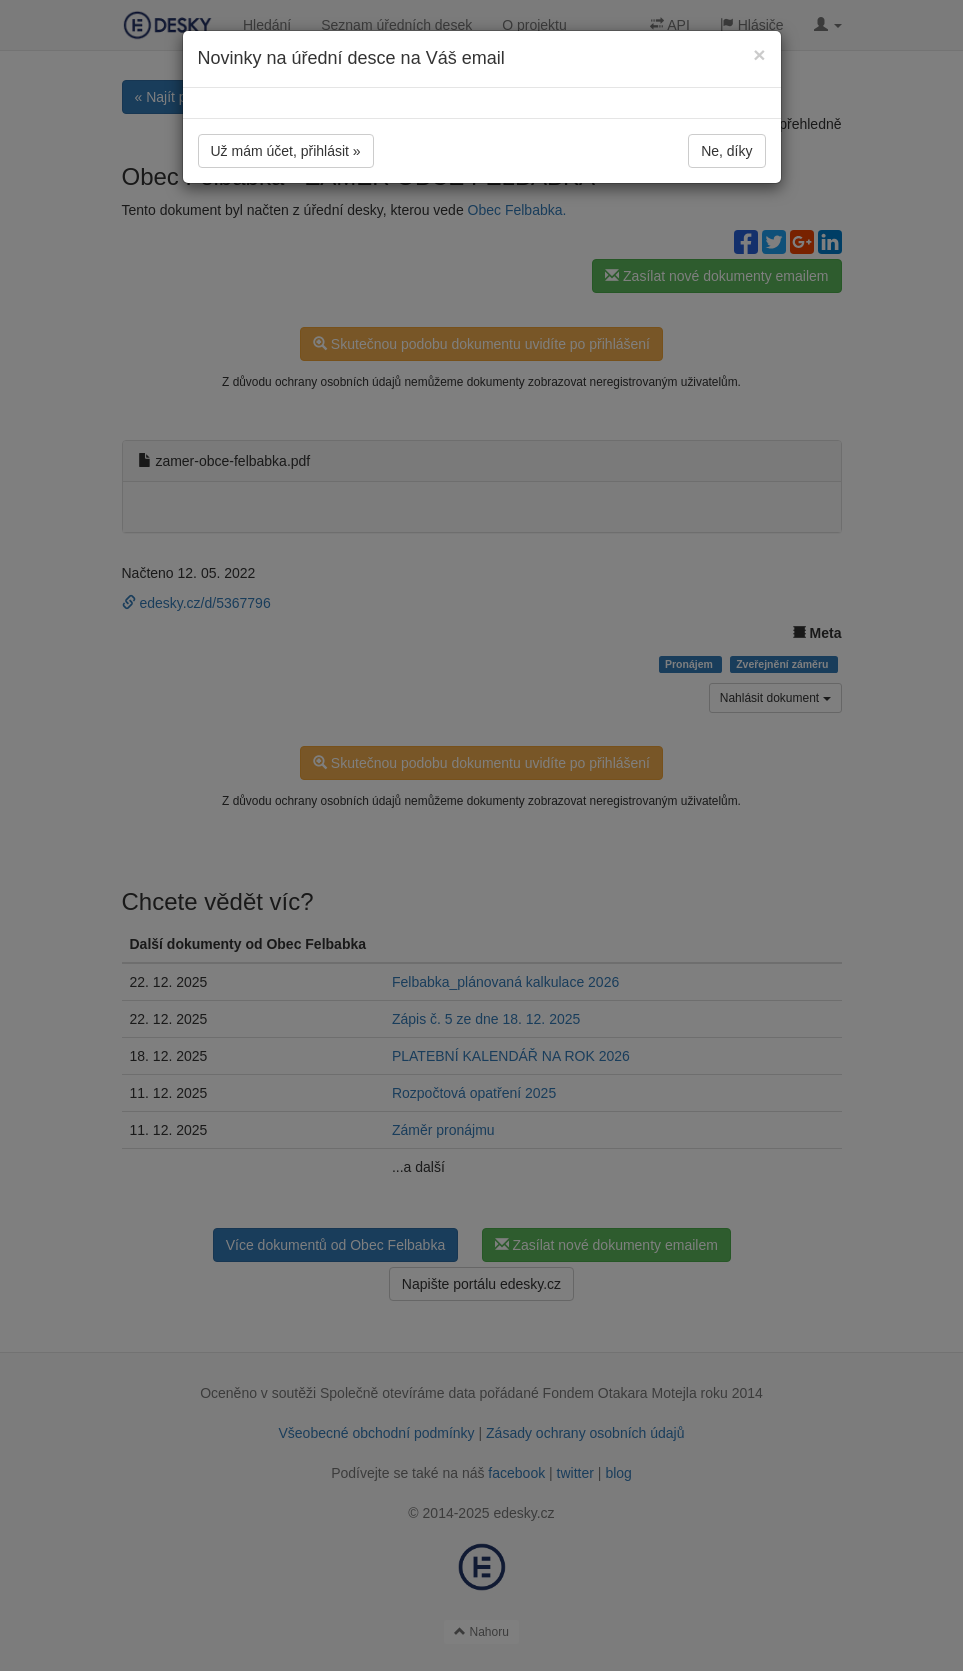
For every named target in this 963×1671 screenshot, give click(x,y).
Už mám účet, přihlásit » (286, 151)
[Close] (759, 54)
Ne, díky (726, 151)
